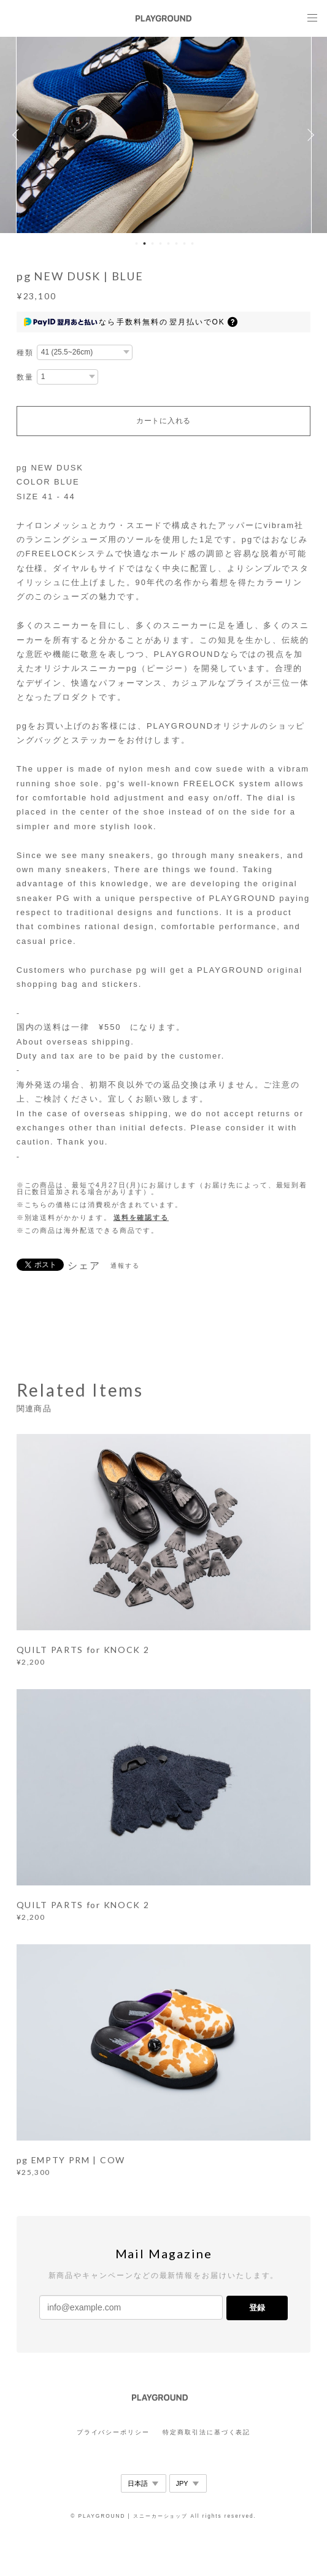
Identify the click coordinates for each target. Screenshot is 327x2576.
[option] (164, 135)
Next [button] (308, 135)
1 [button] (137, 243)
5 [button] (168, 243)
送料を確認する (141, 1217)
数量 (25, 377)
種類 (25, 352)
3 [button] (153, 243)
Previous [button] (18, 135)
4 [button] (161, 243)
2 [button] (145, 243)
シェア (84, 1266)
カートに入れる (163, 420)
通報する (125, 1265)
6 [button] (176, 243)
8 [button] (192, 243)
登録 (257, 2307)
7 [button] (184, 243)
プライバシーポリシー (113, 2432)
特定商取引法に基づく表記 (206, 2432)
